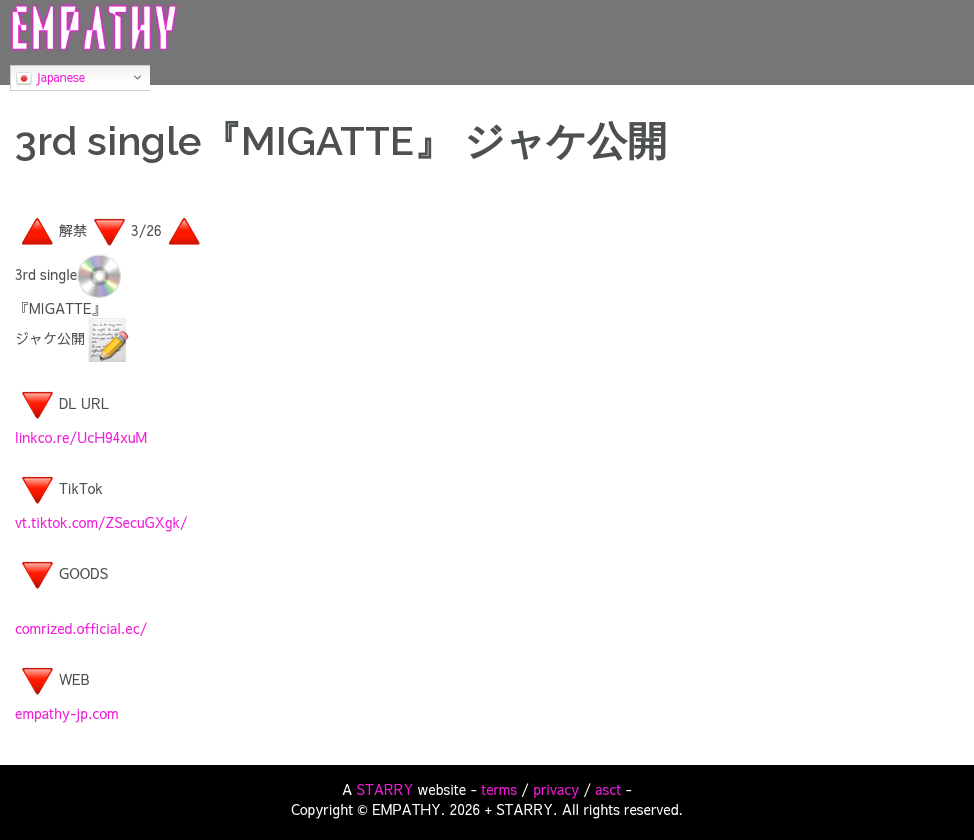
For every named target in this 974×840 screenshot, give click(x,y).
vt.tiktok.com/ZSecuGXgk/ (101, 522)
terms (499, 789)
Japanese (50, 78)
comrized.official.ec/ (81, 628)
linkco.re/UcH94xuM (81, 437)
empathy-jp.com (67, 713)
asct (608, 789)
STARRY (385, 789)
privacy (556, 789)
